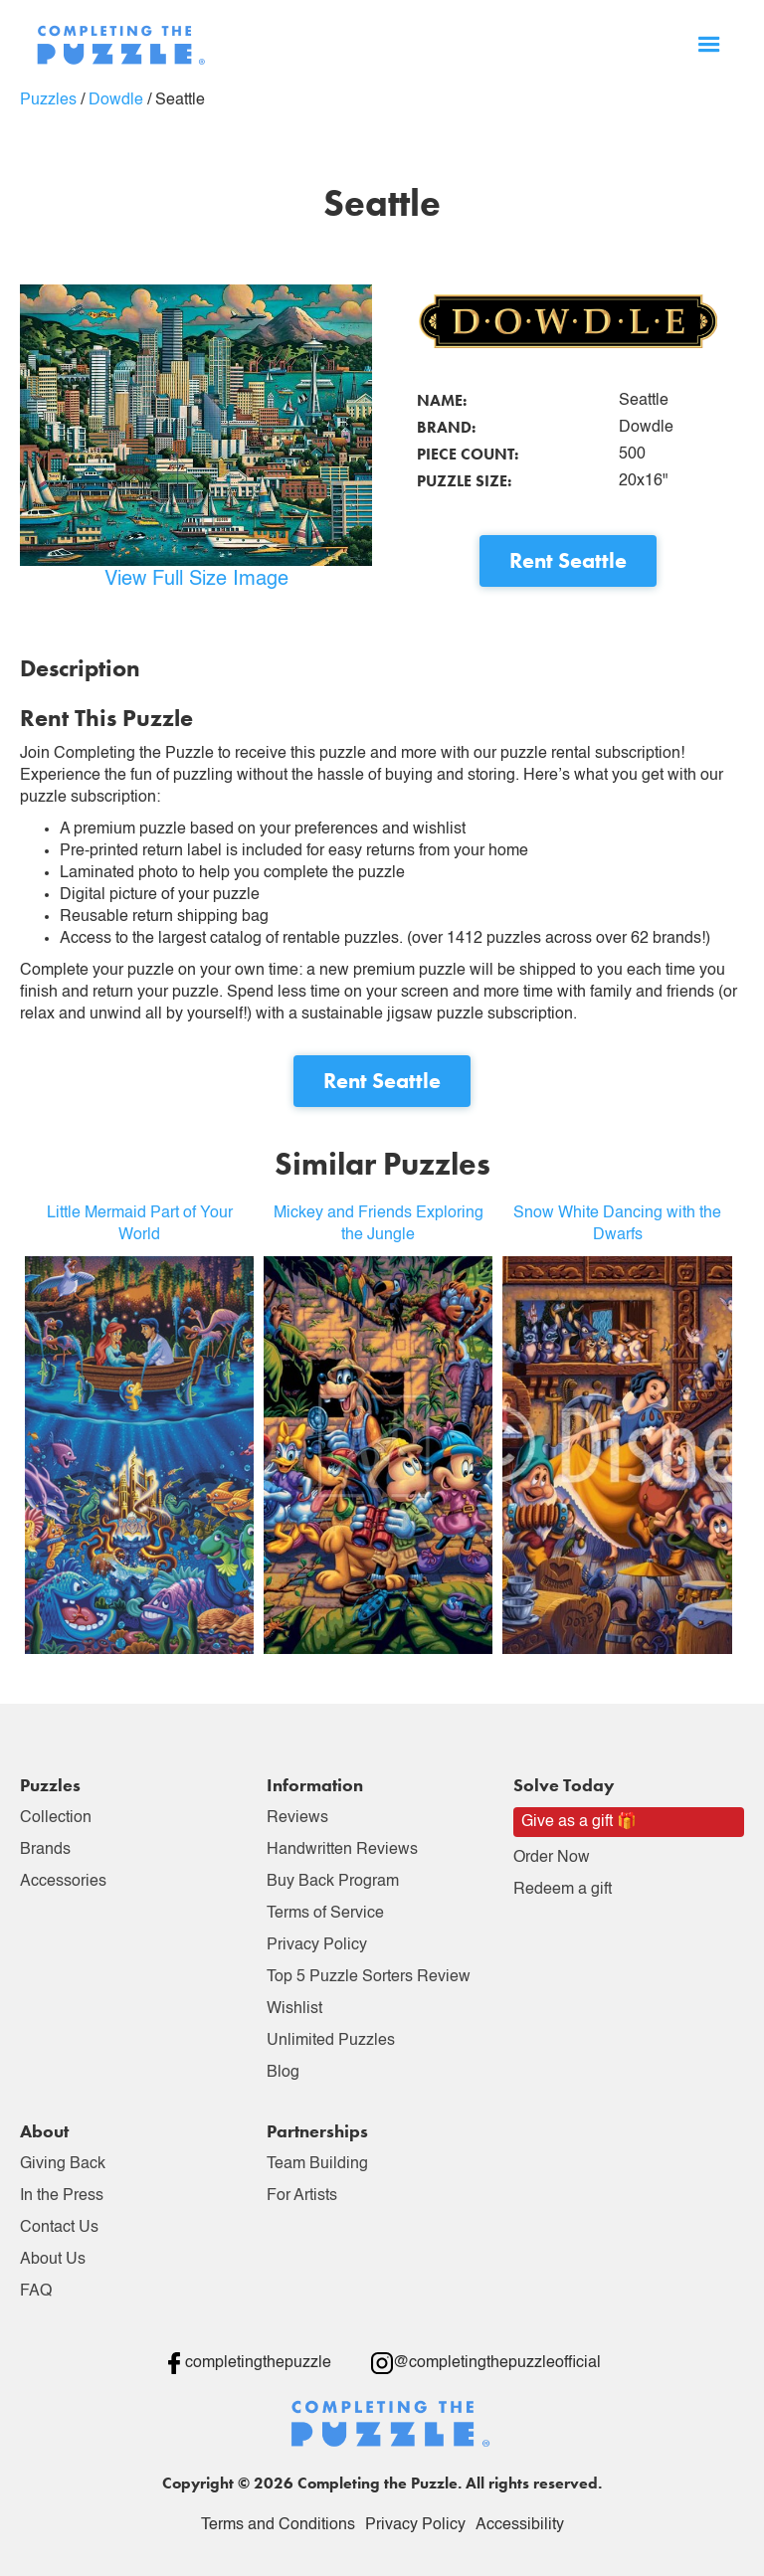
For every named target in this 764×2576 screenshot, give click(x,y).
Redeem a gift (562, 1890)
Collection (56, 1818)
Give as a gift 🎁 (579, 1822)
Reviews (297, 1818)
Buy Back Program (333, 1882)
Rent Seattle (568, 560)
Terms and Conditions (278, 2525)
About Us (53, 2260)
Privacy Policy (317, 1945)
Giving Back (62, 2164)
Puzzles (48, 100)
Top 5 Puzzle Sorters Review (369, 1977)
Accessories (63, 1882)
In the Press (61, 2196)
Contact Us (59, 2228)
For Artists (302, 2196)
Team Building (317, 2164)
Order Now (551, 1858)
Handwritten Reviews (342, 1850)
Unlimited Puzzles (331, 2041)
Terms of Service (325, 1914)
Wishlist (294, 2009)
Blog (283, 2073)
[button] (709, 45)
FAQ (36, 2292)
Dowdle (116, 100)
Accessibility (520, 2525)
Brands (45, 1850)
